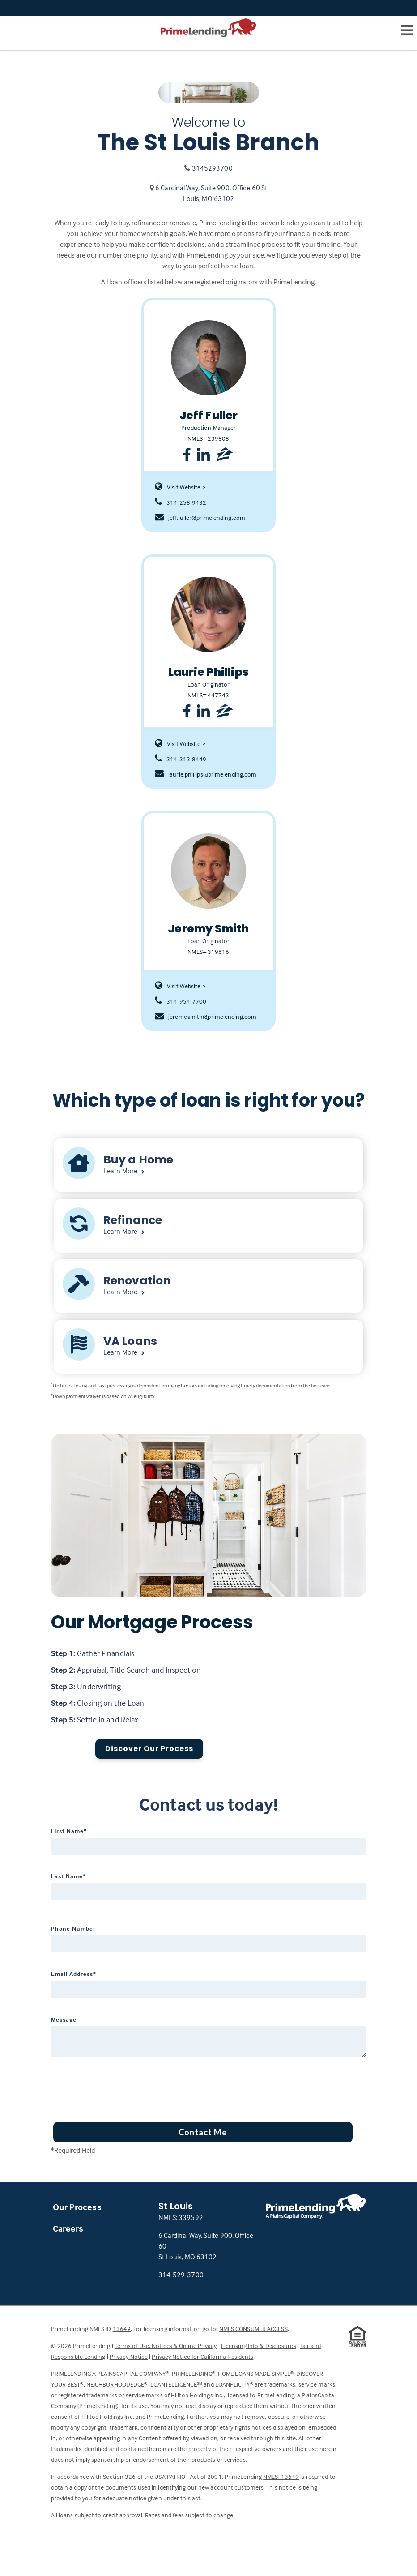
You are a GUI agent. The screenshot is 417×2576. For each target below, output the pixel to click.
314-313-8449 (180, 759)
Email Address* (73, 1973)
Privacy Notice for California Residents (202, 2356)
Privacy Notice (129, 2356)
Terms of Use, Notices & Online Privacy (166, 2345)
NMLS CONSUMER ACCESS (253, 2328)
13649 (122, 2328)
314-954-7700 (180, 1001)
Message (64, 2019)
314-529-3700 (181, 2274)
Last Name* (68, 1876)
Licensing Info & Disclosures (258, 2345)
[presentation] (119, 2086)
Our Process (77, 2206)
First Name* (69, 1830)
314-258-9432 (180, 502)
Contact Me (203, 2132)
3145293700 (212, 167)
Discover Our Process (149, 1748)
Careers (68, 2228)
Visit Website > (180, 487)
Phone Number (73, 1928)
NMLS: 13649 (281, 2476)
